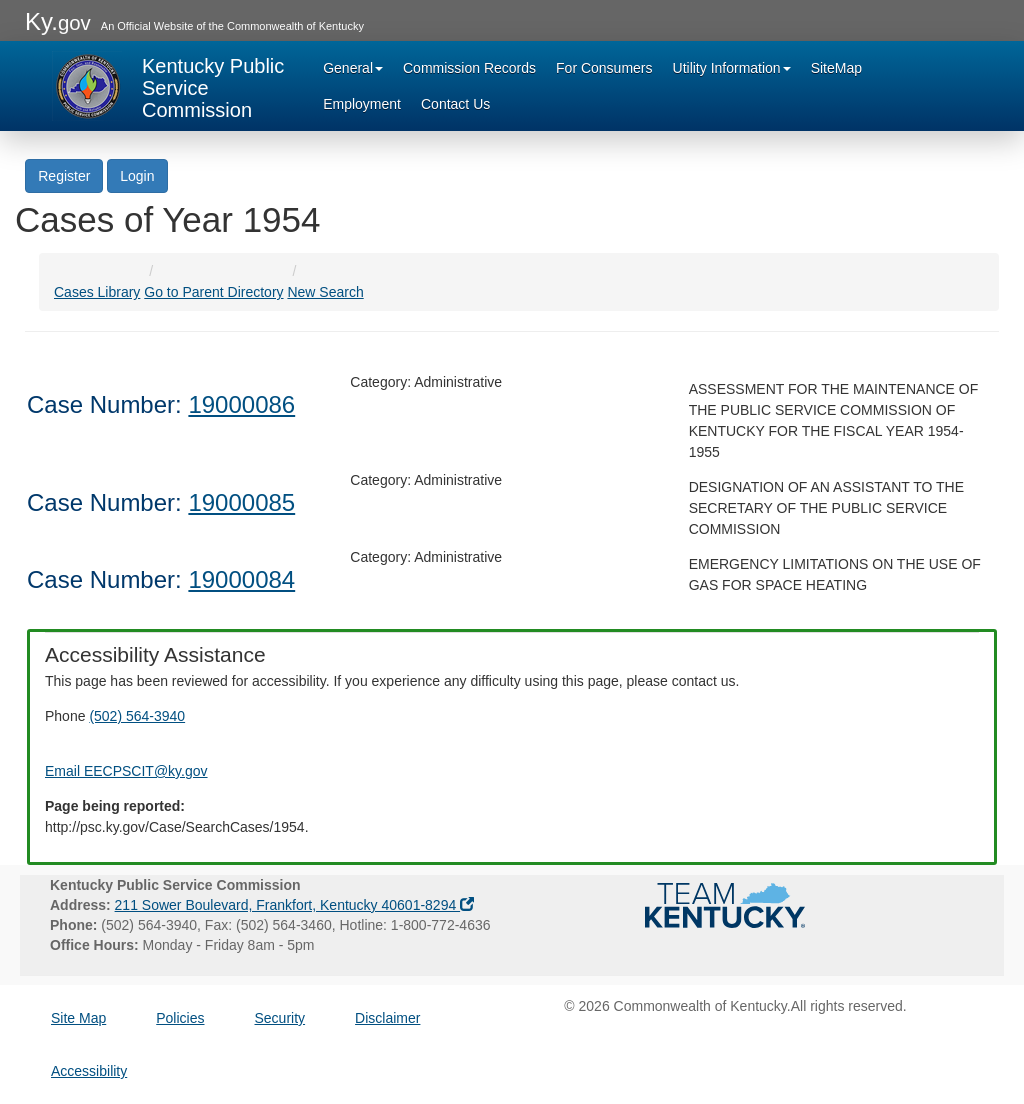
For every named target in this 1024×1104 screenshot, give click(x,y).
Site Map (78, 1018)
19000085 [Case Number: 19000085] (241, 502)
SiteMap (836, 68)
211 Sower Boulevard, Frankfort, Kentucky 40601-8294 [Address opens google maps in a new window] (295, 905)
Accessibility (89, 1071)
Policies (180, 1018)
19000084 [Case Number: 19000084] (241, 579)
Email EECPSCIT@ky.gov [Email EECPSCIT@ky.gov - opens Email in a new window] (126, 771)
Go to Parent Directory (213, 292)
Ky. (58, 21)
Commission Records (469, 68)
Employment (362, 104)
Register (64, 176)
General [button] (353, 68)
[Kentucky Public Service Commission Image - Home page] (170, 86)
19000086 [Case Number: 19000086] (241, 404)
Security (280, 1018)
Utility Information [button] (732, 68)
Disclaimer (387, 1018)
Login (137, 176)
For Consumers (604, 68)
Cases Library (97, 292)
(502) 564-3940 (137, 716)
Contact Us (455, 104)
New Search (325, 292)
